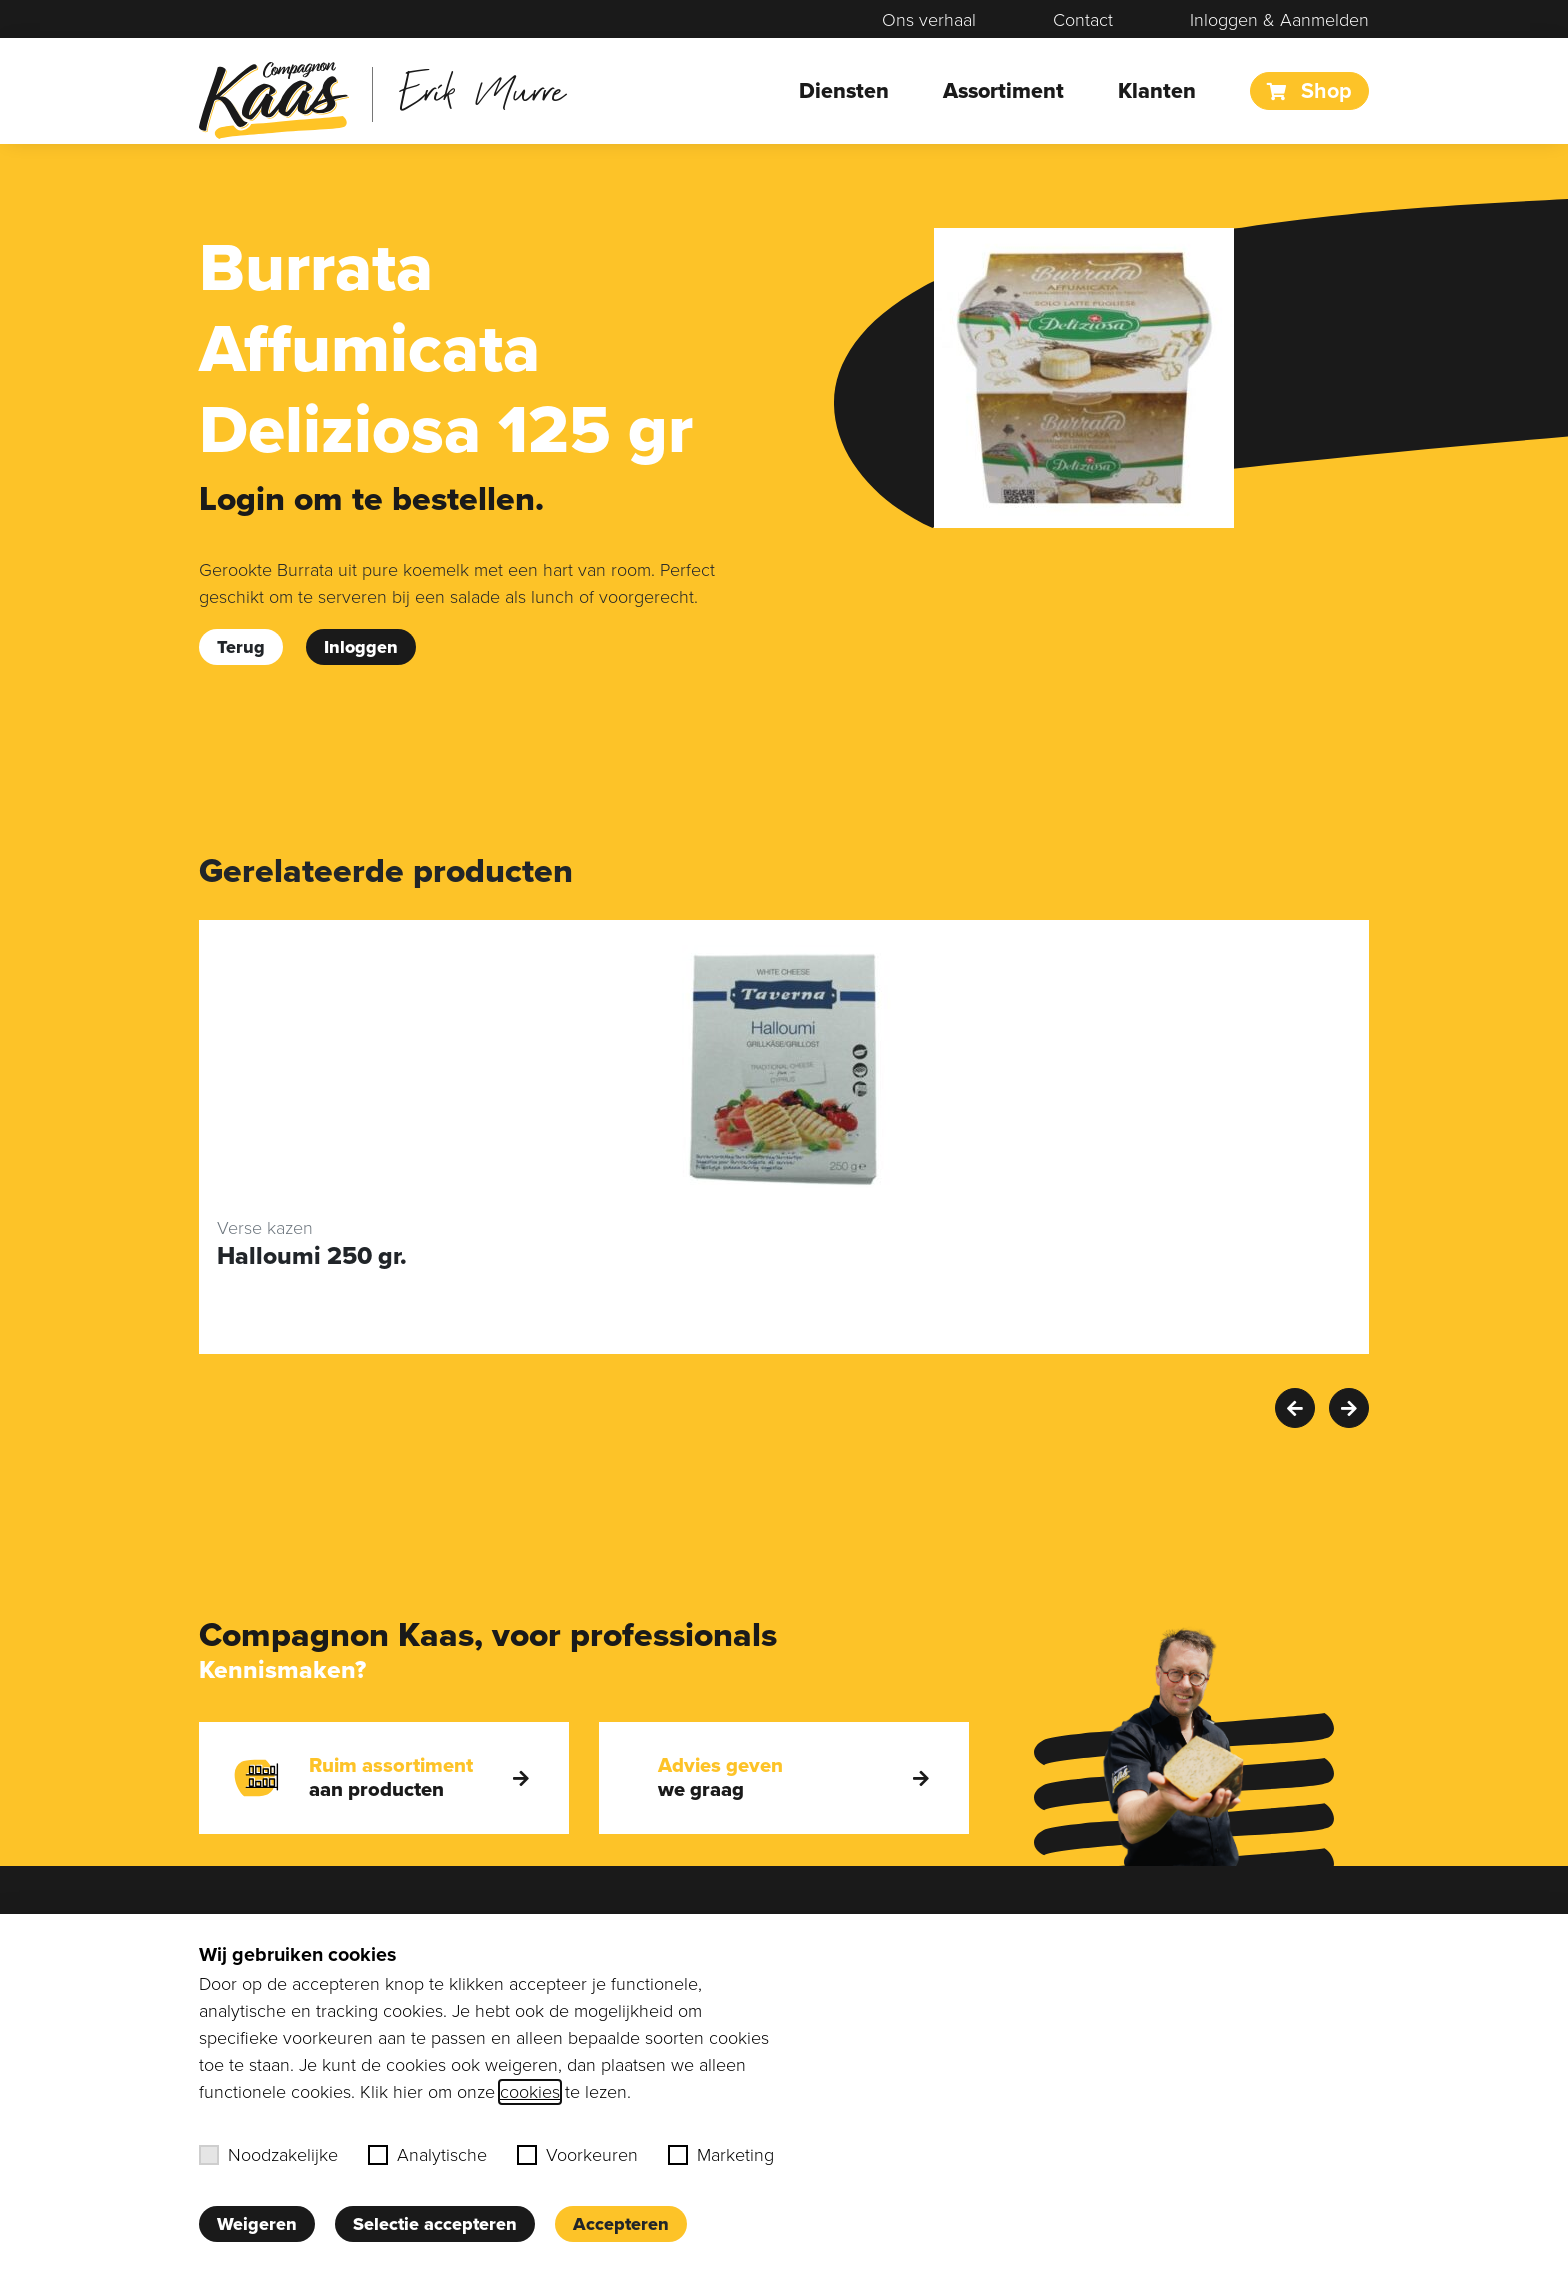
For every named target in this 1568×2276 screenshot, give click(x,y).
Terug (241, 647)
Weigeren (257, 2224)
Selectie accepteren (435, 2224)
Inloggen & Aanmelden (1279, 20)
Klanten (1157, 91)
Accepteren (621, 2224)
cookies (530, 2092)
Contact (1083, 20)
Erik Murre (482, 89)
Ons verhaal (929, 20)
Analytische (427, 2155)
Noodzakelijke (268, 2155)
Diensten (844, 91)
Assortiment (1003, 91)
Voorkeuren (577, 2155)
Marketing (721, 2155)
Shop (1309, 91)
